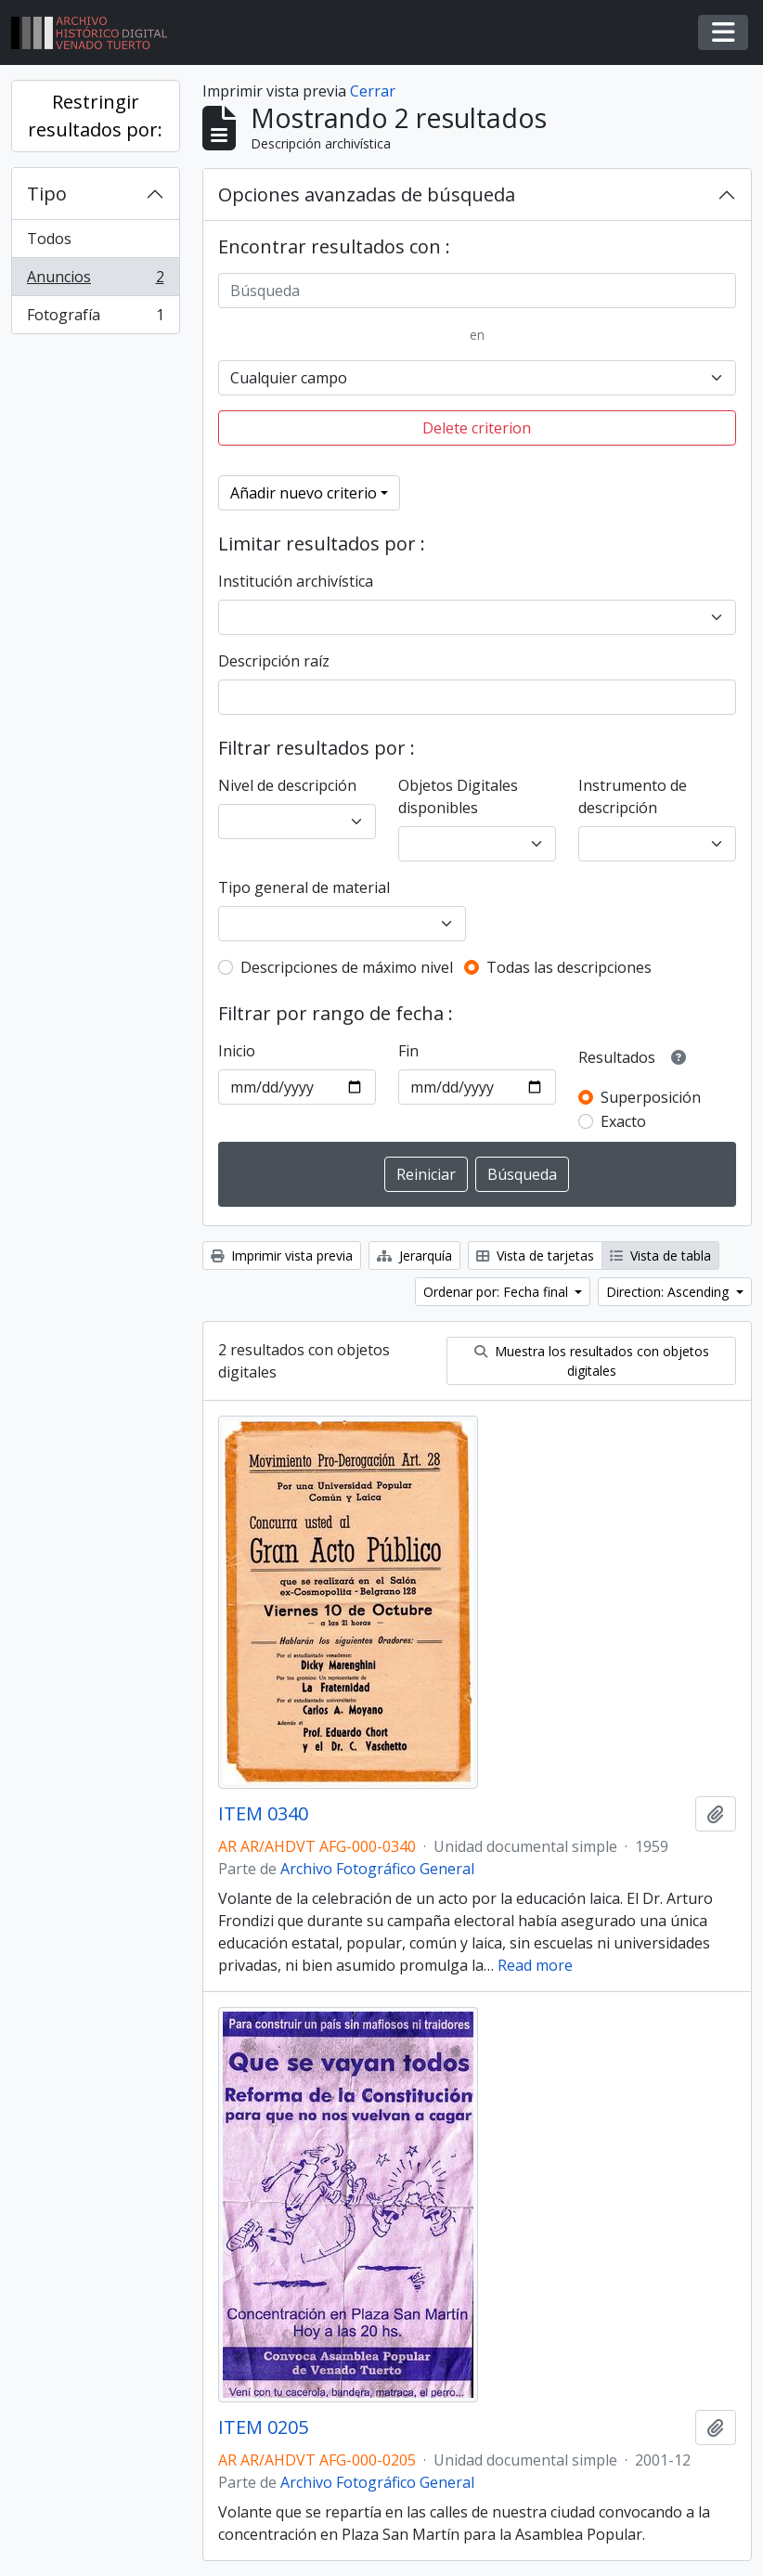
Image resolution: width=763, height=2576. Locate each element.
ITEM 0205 (263, 2427)
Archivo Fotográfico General (377, 1868)
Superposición (651, 1097)
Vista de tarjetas (535, 1255)
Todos (49, 238)
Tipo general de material (304, 887)
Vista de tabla (660, 1255)
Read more (535, 1965)
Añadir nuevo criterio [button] (303, 493)
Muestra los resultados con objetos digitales (591, 1360)
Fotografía (95, 318)
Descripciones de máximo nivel (346, 967)
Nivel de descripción (287, 785)
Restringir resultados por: (95, 115)
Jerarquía (414, 1255)
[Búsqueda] (477, 290)
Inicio (236, 1051)
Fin (408, 1051)
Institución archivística (295, 581)
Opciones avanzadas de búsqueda (366, 194)
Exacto (623, 1121)
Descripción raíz (274, 661)
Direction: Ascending (669, 1292)
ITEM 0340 (263, 1814)
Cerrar (372, 91)
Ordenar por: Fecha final (497, 1292)
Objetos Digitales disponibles (458, 796)
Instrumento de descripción (632, 796)
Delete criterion (476, 428)
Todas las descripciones (569, 967)
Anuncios (95, 280)
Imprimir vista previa (282, 1255)
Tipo (47, 193)
